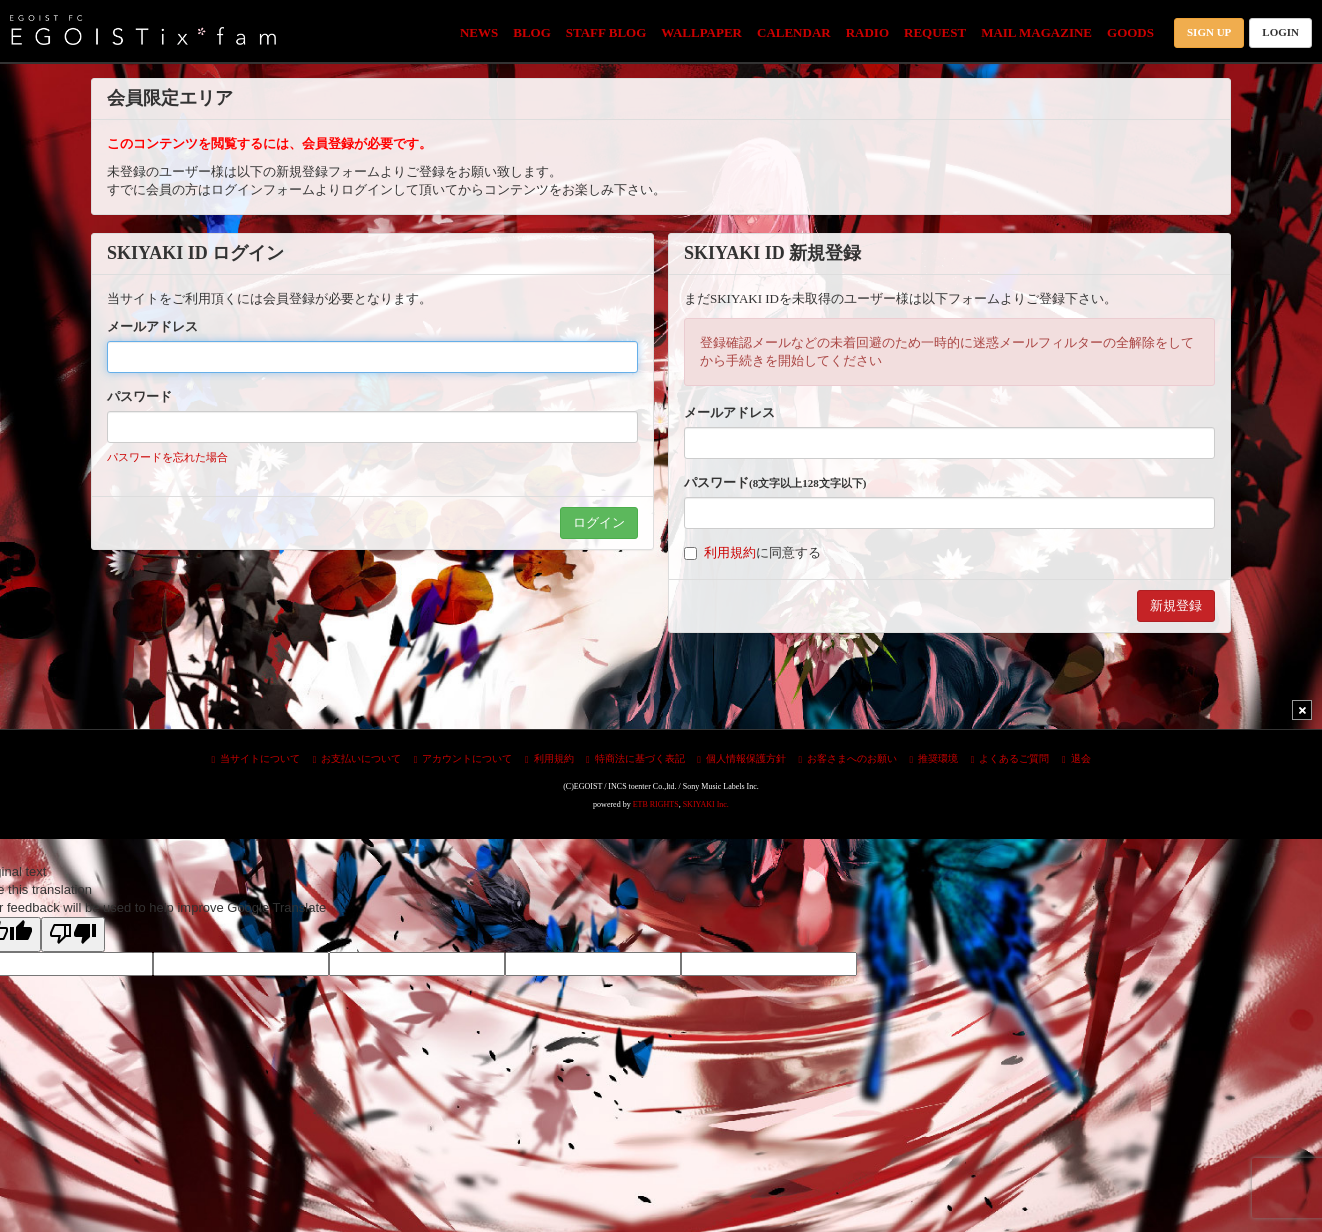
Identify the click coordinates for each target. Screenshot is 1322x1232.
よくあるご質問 (1010, 758)
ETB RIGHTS (656, 804)
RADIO (867, 32)
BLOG (532, 32)
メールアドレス (152, 326)
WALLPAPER (701, 32)
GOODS (1130, 32)
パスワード (139, 396)
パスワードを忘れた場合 (167, 457)
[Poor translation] (73, 934)
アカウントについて (463, 758)
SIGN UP (1209, 32)
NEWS (479, 32)
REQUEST (935, 32)
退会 (1076, 758)
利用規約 (730, 552)
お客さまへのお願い (847, 758)
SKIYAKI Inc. (706, 804)
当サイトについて (255, 758)
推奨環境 (934, 758)
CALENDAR (794, 32)
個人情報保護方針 (741, 758)
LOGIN (1280, 32)
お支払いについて (357, 758)
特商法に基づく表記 (635, 758)
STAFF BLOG (606, 32)
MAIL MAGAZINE (1036, 32)
